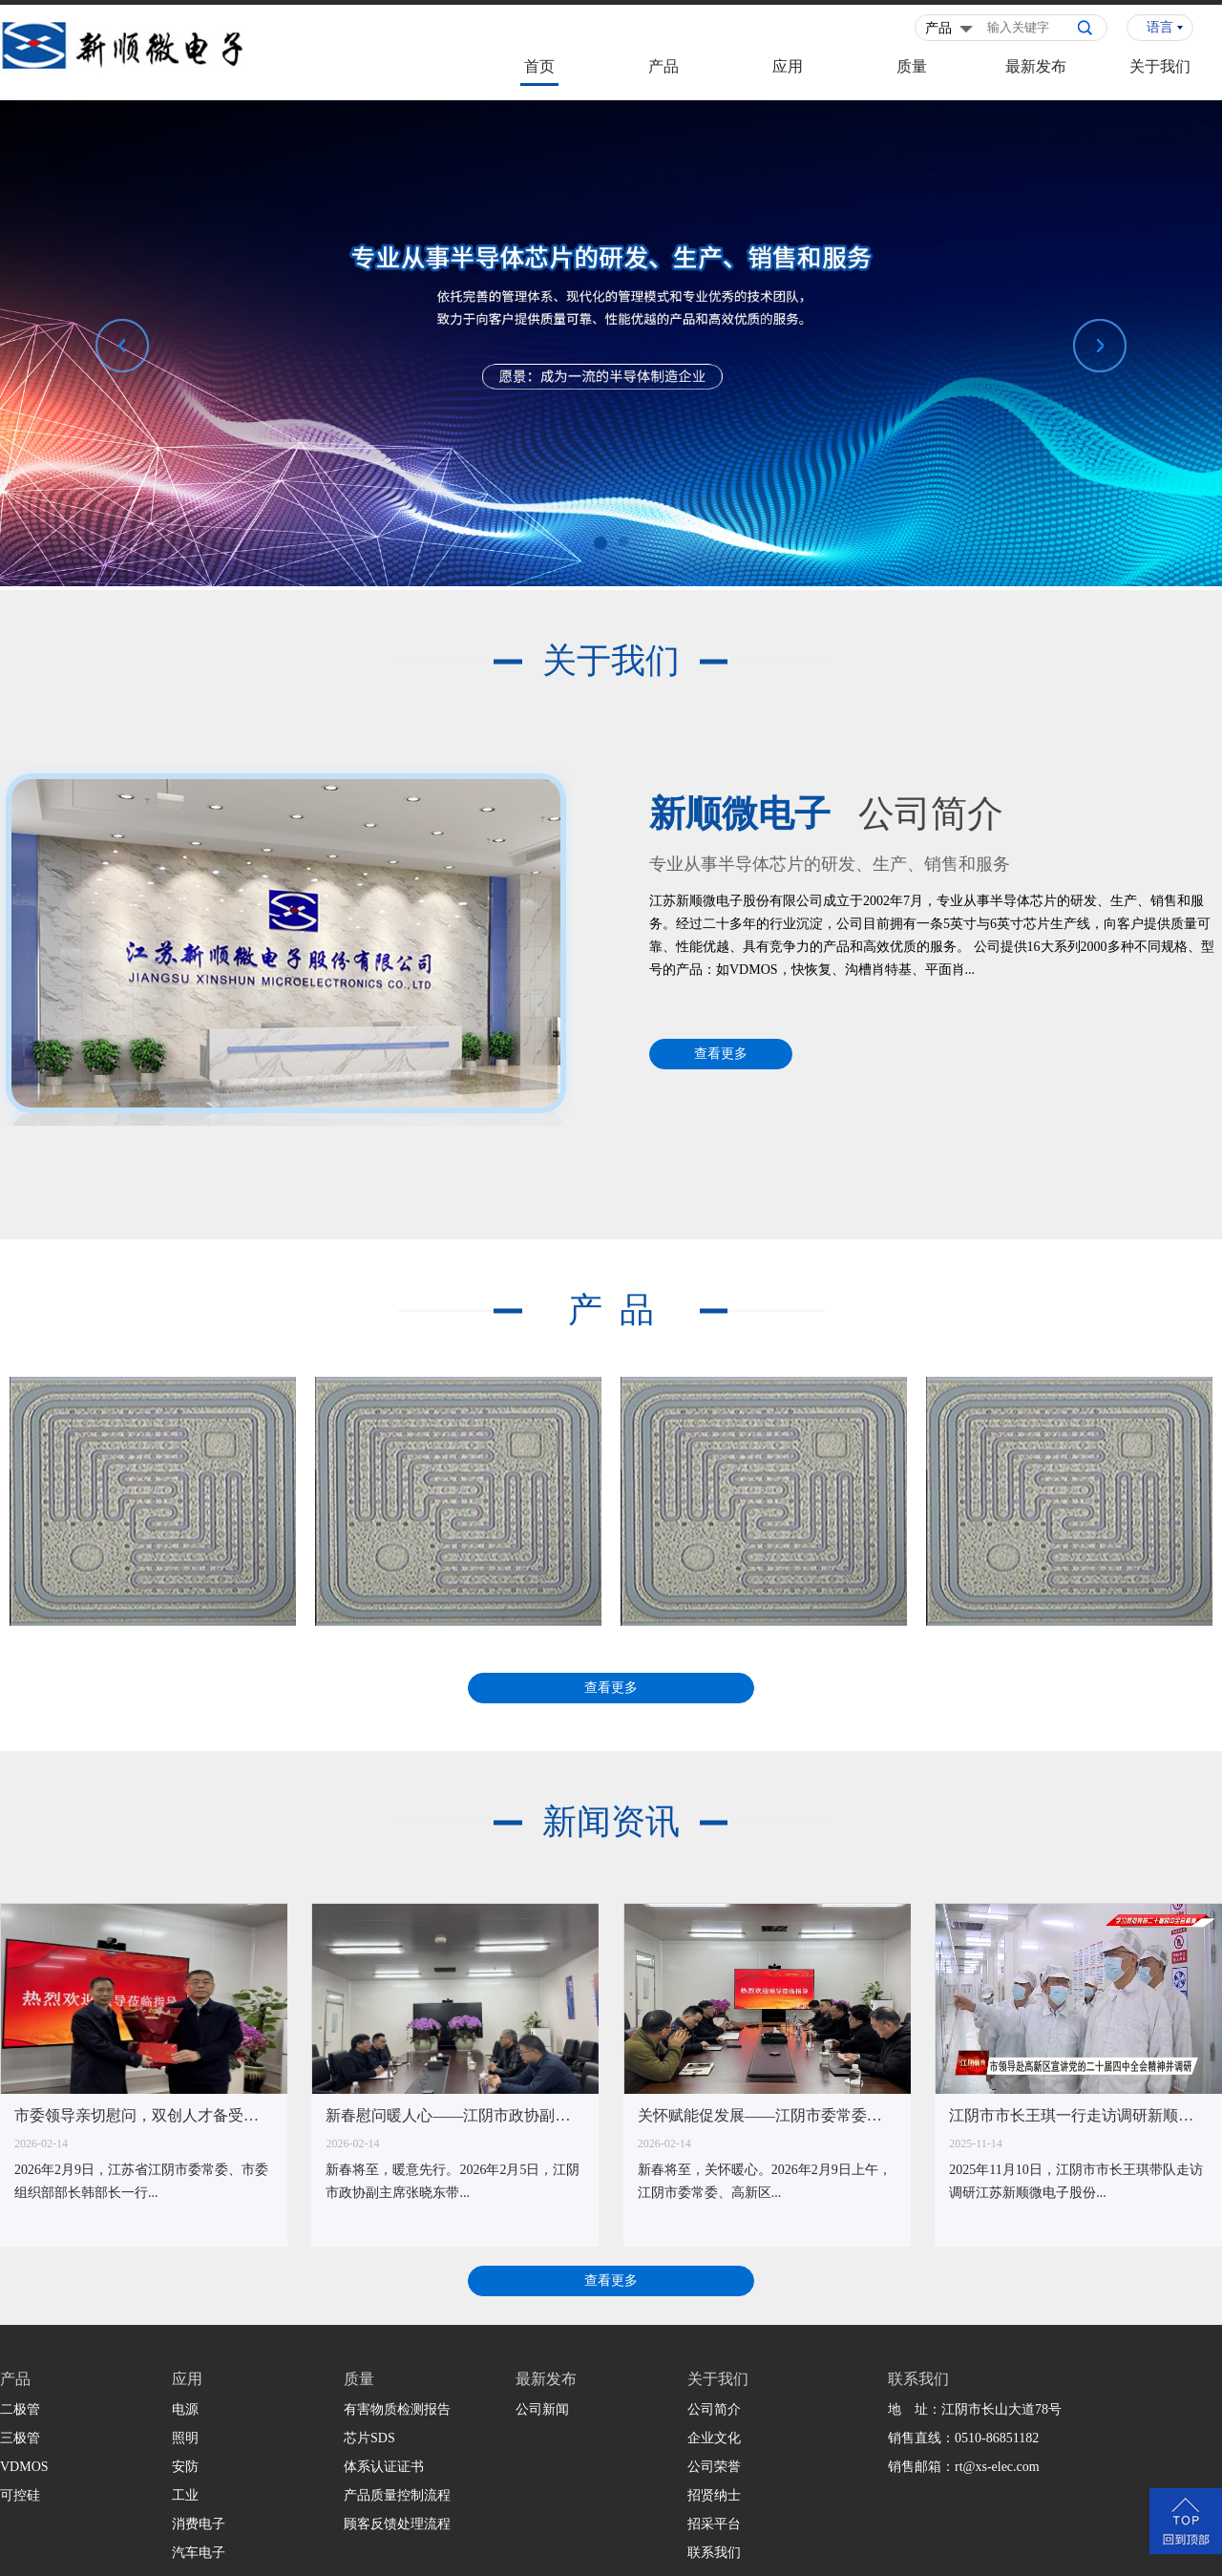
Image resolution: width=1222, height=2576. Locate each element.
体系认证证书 (384, 2467)
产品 (663, 66)
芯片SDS (369, 2438)
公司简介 (714, 2409)
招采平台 (714, 2524)
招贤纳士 (714, 2495)
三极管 (20, 2438)
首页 (539, 66)
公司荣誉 (714, 2467)
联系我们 (714, 2552)
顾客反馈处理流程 (397, 2524)
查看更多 (721, 1053)
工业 (185, 2495)
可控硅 (20, 2495)
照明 (185, 2438)
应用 (787, 66)
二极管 (20, 2409)
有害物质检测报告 (397, 2409)
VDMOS (24, 2467)
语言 (1160, 27)
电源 (185, 2409)
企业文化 (714, 2438)
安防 (185, 2467)
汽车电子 (198, 2552)
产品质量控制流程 (397, 2495)
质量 (911, 66)
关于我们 (1159, 66)
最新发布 (1035, 66)
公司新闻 (542, 2409)
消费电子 (198, 2524)
